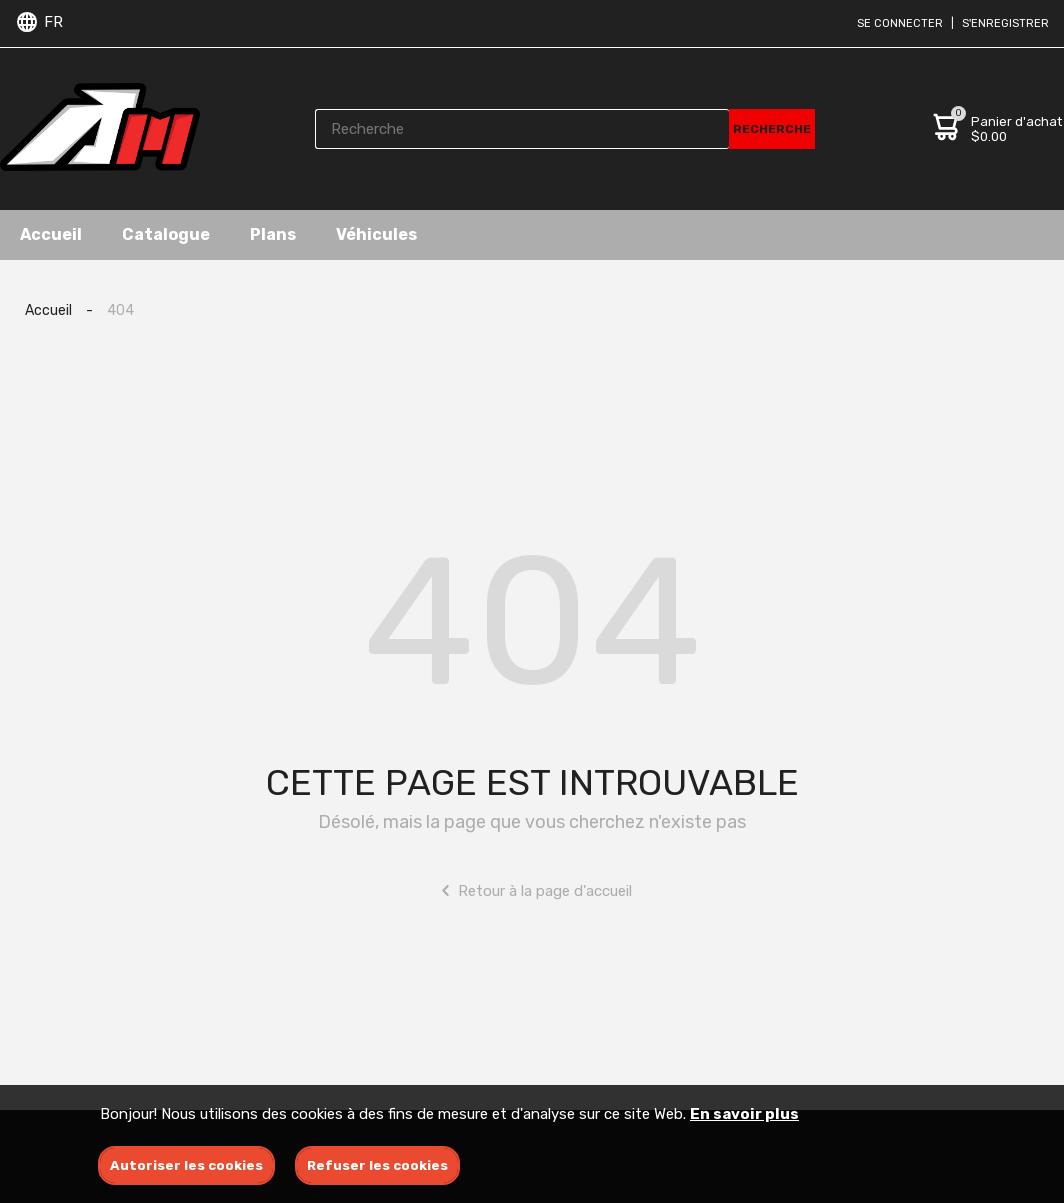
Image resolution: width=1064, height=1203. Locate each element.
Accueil (51, 234)
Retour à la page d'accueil (532, 890)
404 (120, 310)
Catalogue (166, 234)
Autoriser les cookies (186, 1165)
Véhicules (376, 234)
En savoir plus (744, 1114)
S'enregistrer (1005, 23)
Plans (273, 234)
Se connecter (900, 23)
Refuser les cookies (377, 1165)
